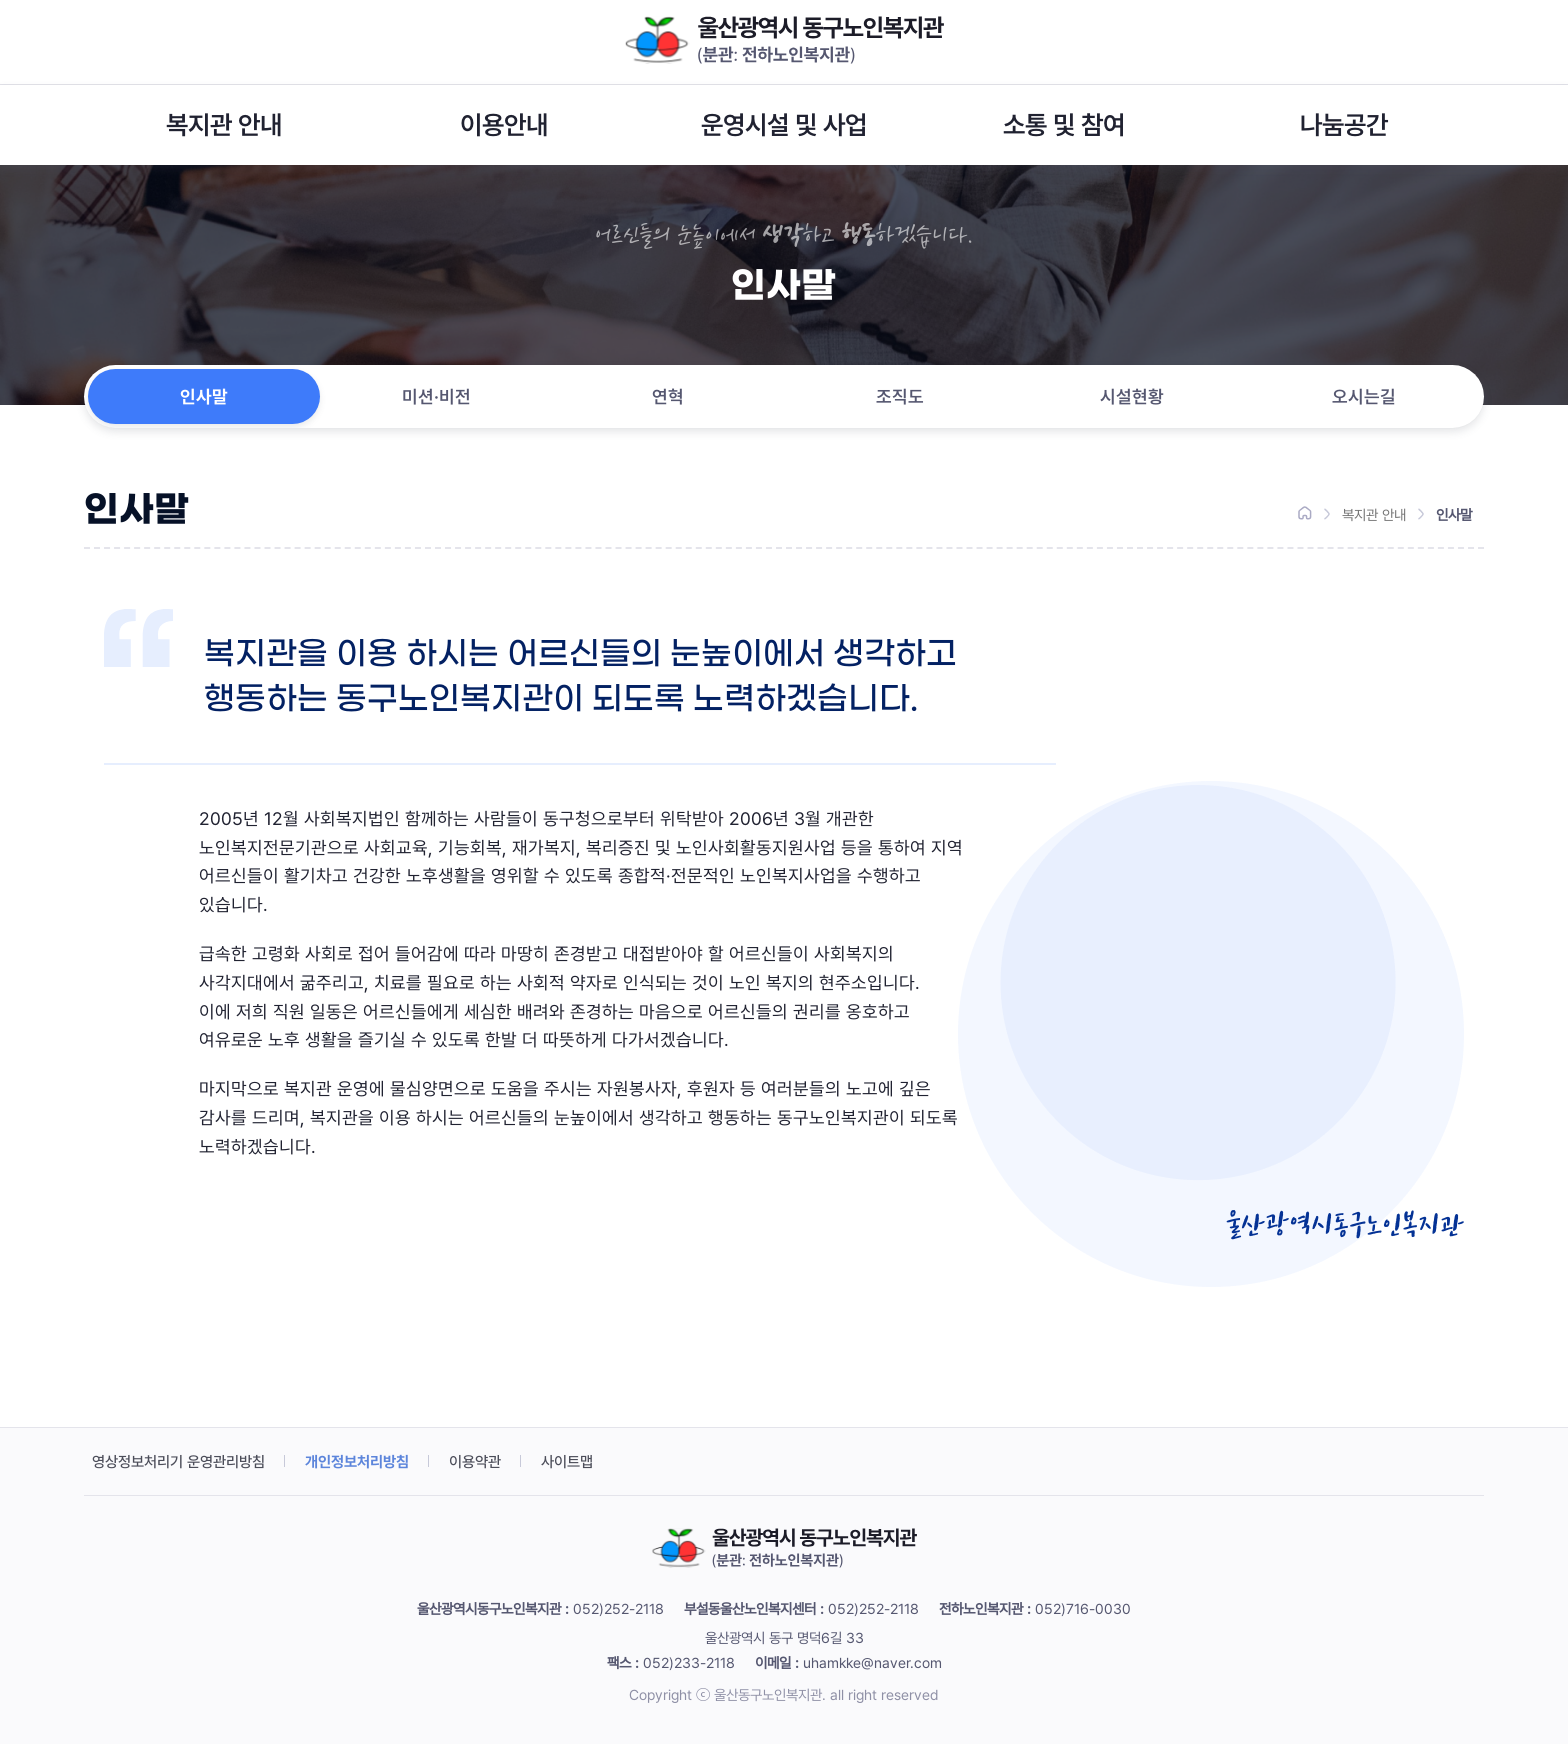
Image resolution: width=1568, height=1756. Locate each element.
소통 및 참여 (1064, 125)
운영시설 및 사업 (784, 125)
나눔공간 (1344, 125)
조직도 (900, 402)
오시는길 (1364, 402)
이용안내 (504, 125)
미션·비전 (436, 402)
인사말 (204, 402)
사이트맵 (594, 1473)
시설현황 (1132, 402)
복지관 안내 (224, 125)
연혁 (668, 402)
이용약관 (498, 1473)
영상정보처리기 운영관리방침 (185, 1473)
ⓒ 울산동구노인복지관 (759, 1706)
